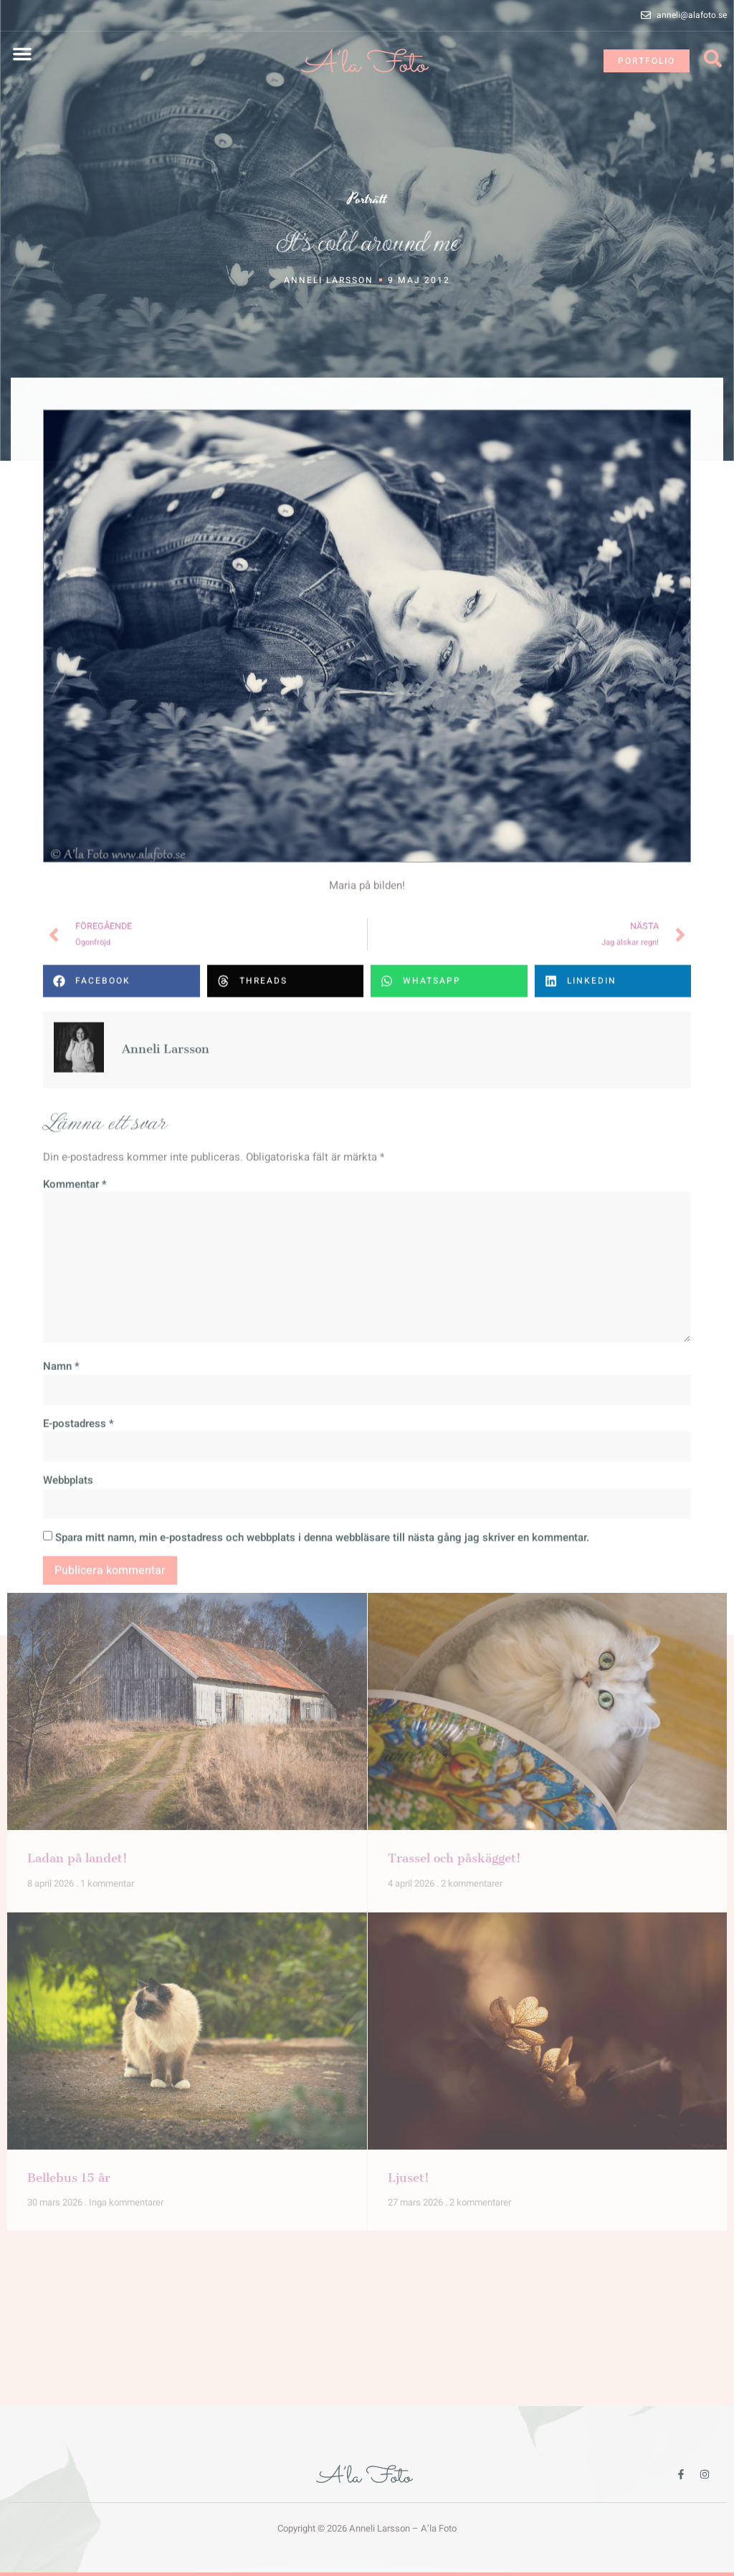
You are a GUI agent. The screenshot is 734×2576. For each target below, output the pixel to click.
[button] (22, 54)
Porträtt (367, 202)
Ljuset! (408, 1840)
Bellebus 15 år (68, 1840)
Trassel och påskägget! (454, 1521)
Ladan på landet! (77, 1521)
